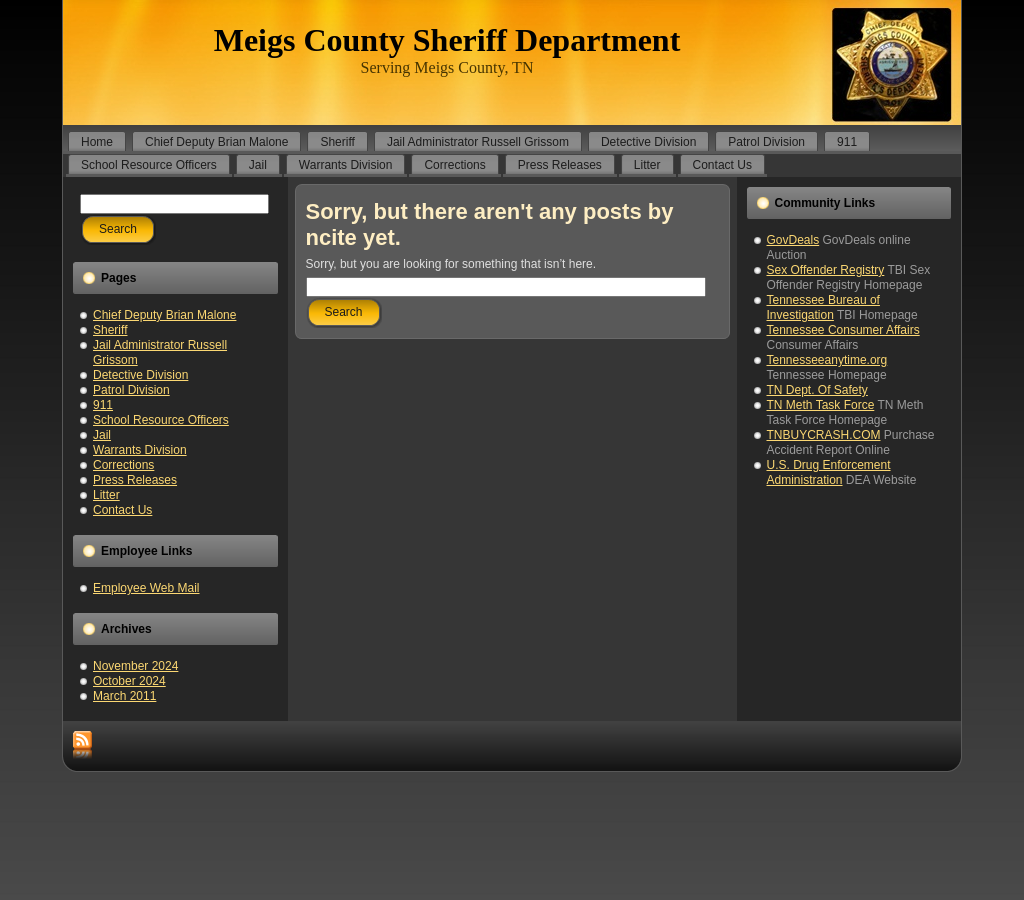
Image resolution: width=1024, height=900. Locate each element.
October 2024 (129, 681)
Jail (102, 435)
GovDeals (793, 240)
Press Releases (135, 480)
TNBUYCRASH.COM (824, 435)
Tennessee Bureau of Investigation (823, 307)
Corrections (123, 465)
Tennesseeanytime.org (827, 360)
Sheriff (110, 330)
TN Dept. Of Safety (817, 390)
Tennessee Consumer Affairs (843, 330)
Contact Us (122, 510)
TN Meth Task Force (821, 405)
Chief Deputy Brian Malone (164, 315)
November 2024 (135, 666)
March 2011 (124, 696)
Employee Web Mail (146, 588)
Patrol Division (131, 390)
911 (103, 405)
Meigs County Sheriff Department (447, 40)
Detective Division (140, 375)
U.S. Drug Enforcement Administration (829, 472)
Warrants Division (140, 450)
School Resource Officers (161, 420)
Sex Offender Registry (826, 270)
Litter (106, 495)
